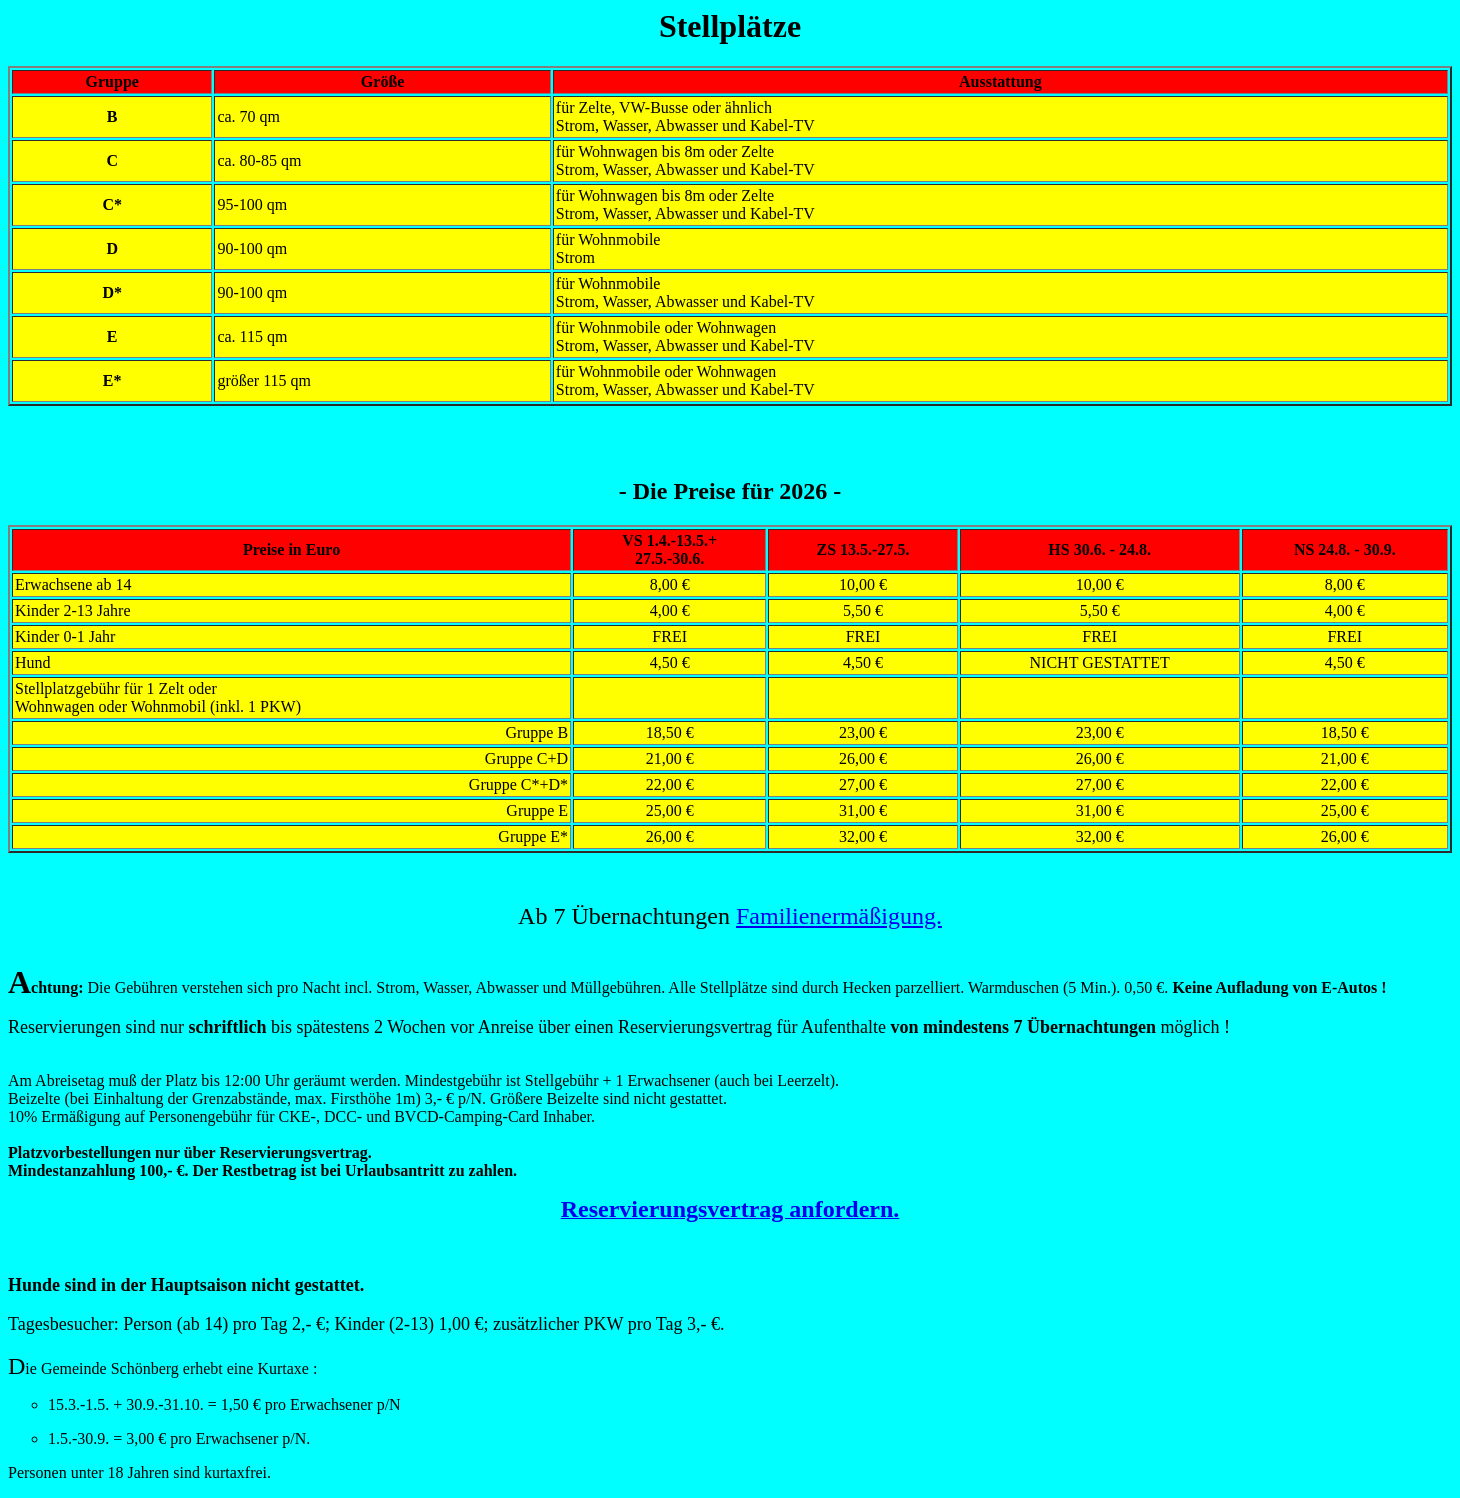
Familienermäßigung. (839, 916)
